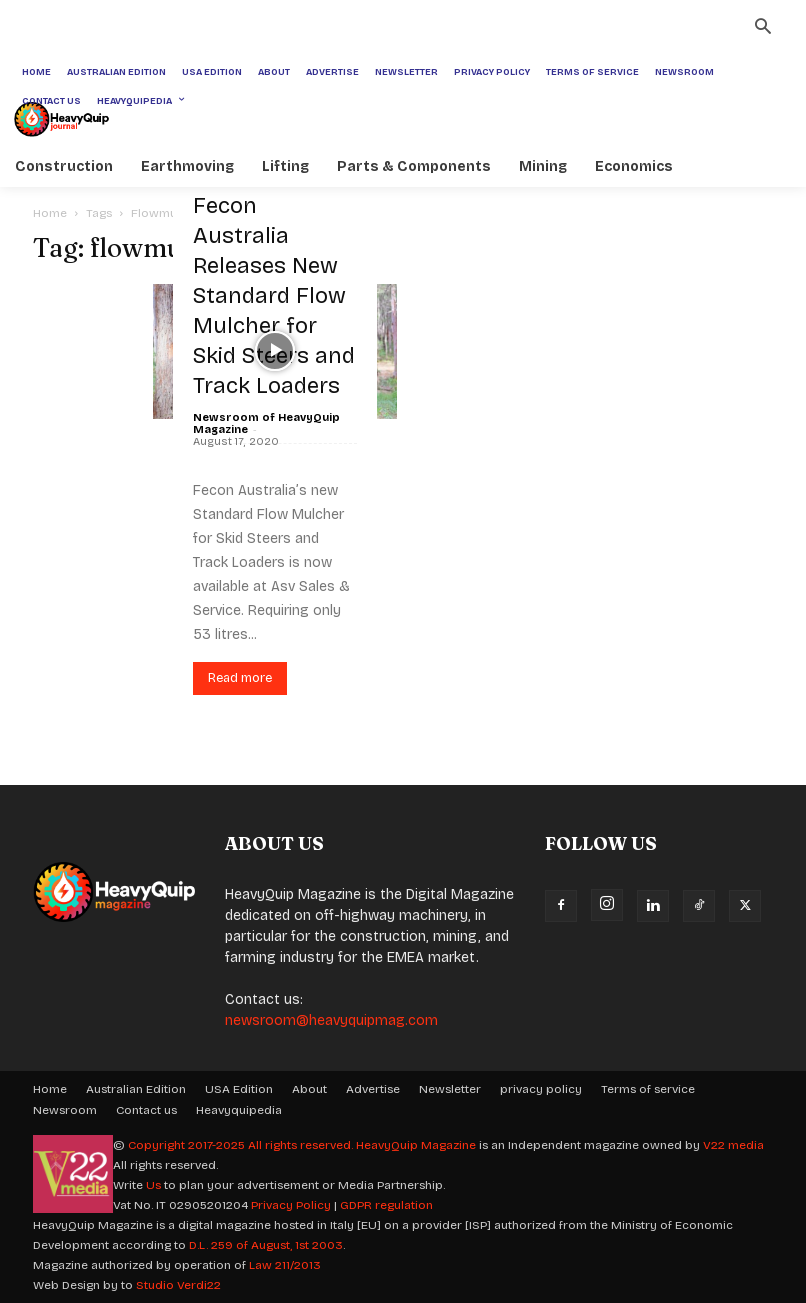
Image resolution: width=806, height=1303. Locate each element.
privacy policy (541, 1089)
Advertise (373, 1089)
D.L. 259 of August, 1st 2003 (266, 1245)
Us (153, 1185)
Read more (240, 678)
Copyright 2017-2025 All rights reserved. (242, 1145)
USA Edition (239, 1089)
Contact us (146, 1110)
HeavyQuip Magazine (416, 1145)
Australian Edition (136, 1089)
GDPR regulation (386, 1205)
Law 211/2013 (285, 1265)
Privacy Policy (291, 1205)
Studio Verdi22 (178, 1285)
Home (50, 213)
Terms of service (648, 1089)
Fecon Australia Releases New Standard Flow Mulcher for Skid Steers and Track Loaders (274, 296)
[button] (763, 29)
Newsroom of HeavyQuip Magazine (266, 423)
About (309, 1089)
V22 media (733, 1145)
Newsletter (450, 1089)
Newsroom (65, 1110)
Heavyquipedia (239, 1110)
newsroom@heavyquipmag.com (331, 1020)
